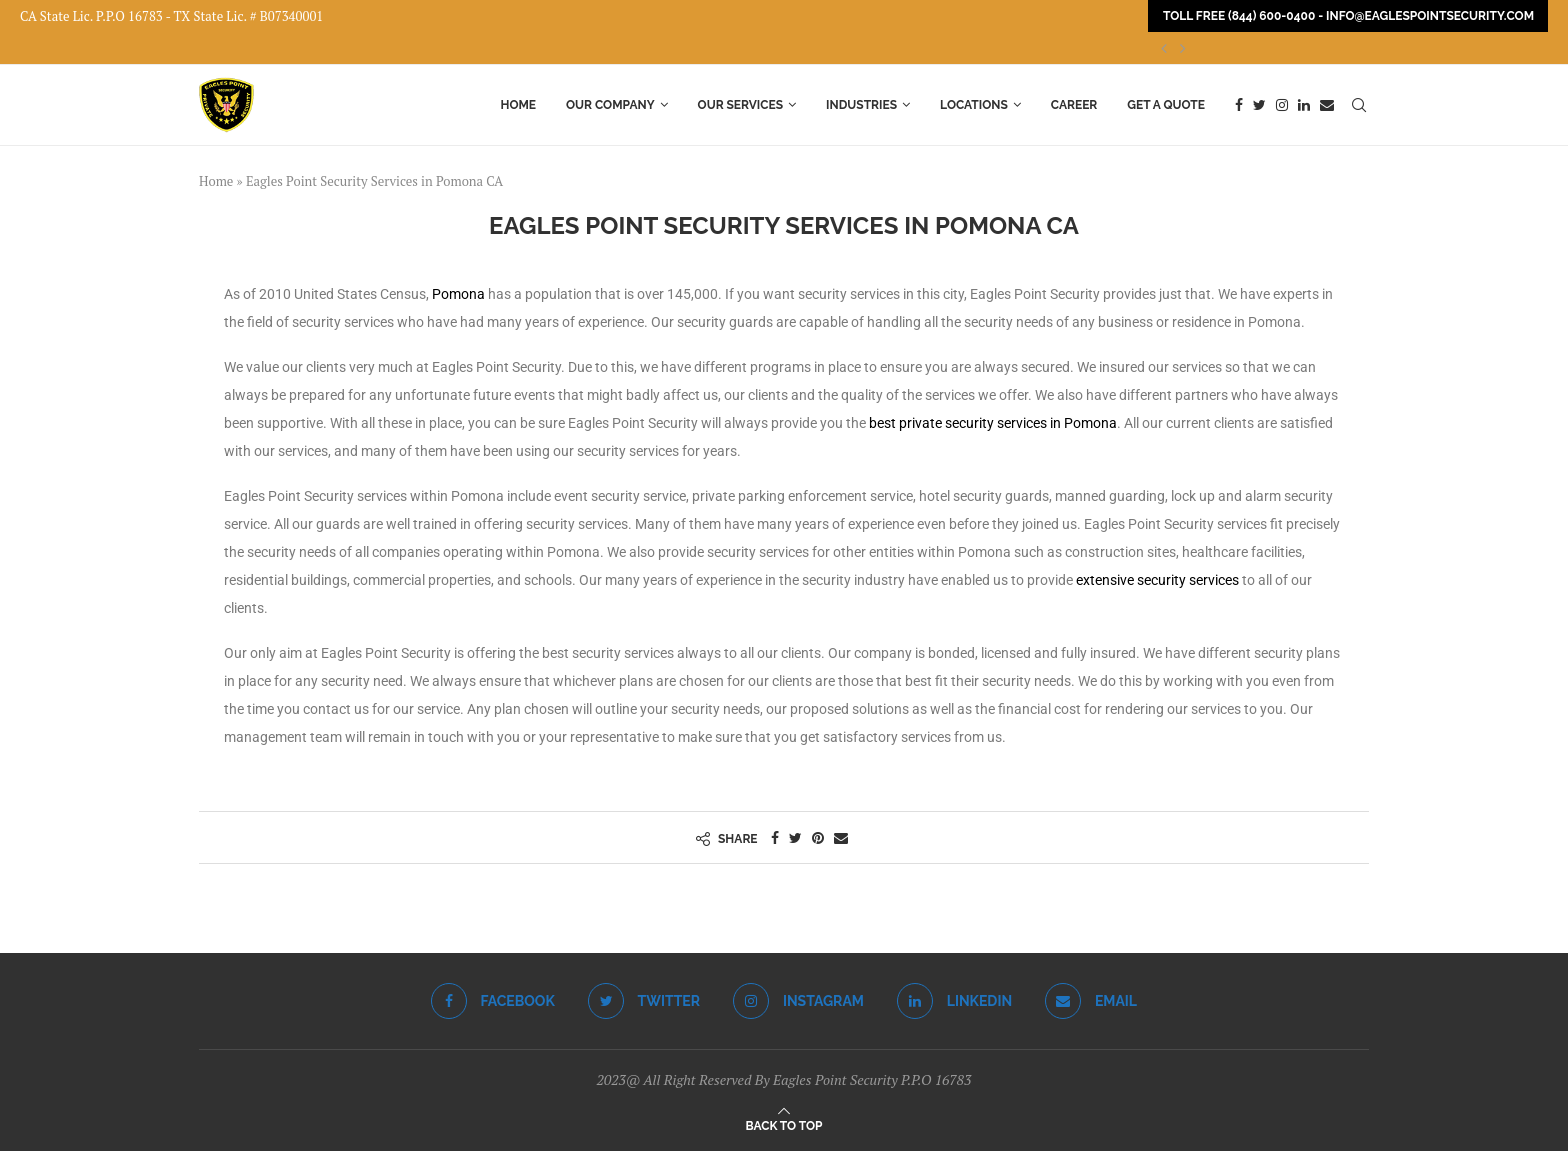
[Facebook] (1239, 105)
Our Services (741, 105)
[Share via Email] (841, 837)
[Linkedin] (1304, 105)
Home (518, 105)
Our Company (610, 105)
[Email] (1327, 105)
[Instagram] (1282, 105)
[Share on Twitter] (795, 837)
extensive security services (1157, 580)
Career (1074, 105)
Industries (861, 105)
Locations (974, 105)
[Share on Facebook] (775, 837)
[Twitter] (1259, 105)
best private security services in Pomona (993, 423)
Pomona (458, 294)
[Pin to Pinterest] (818, 837)
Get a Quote (1166, 105)
